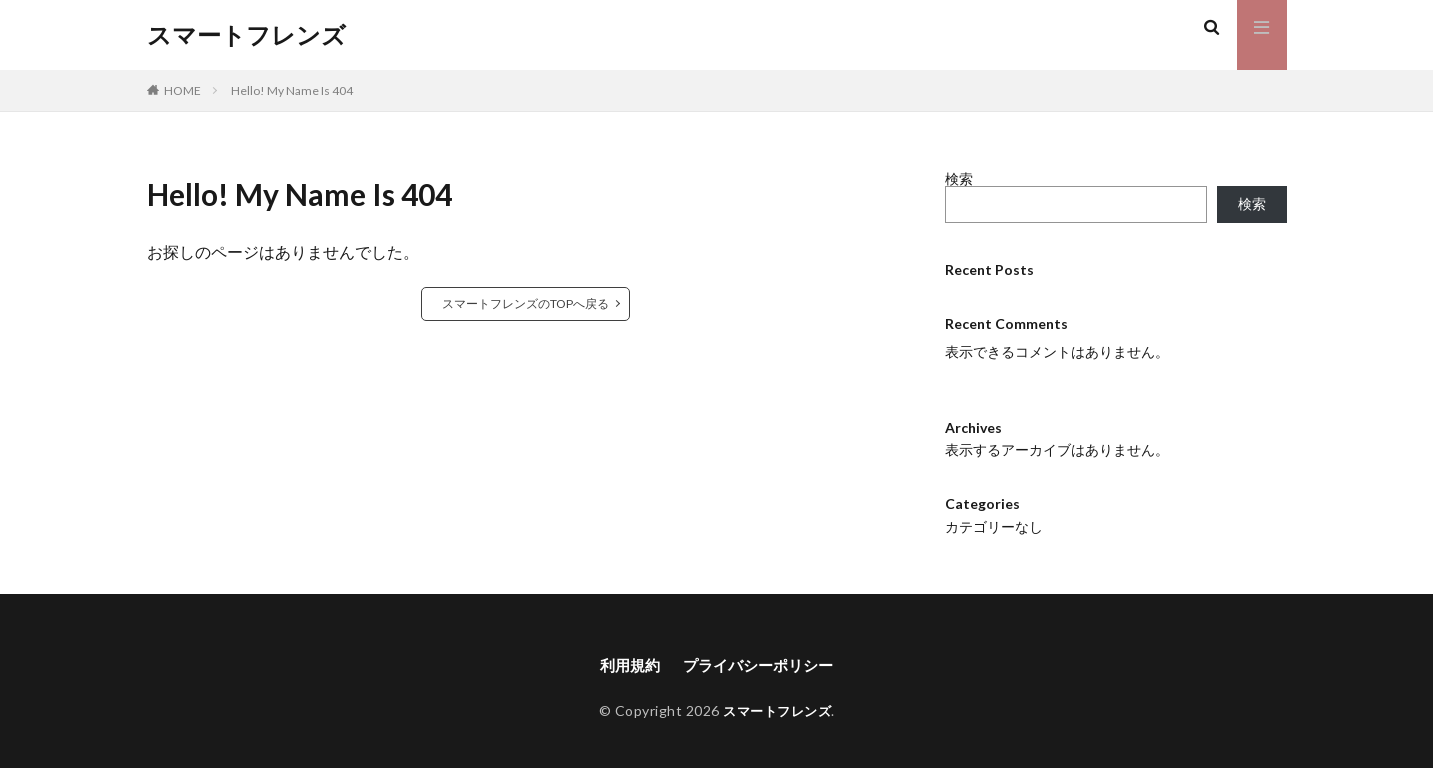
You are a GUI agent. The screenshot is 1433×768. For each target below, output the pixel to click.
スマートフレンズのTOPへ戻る (525, 303)
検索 (959, 178)
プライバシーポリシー (760, 665)
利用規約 (625, 665)
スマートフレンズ (246, 35)
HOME (182, 90)
